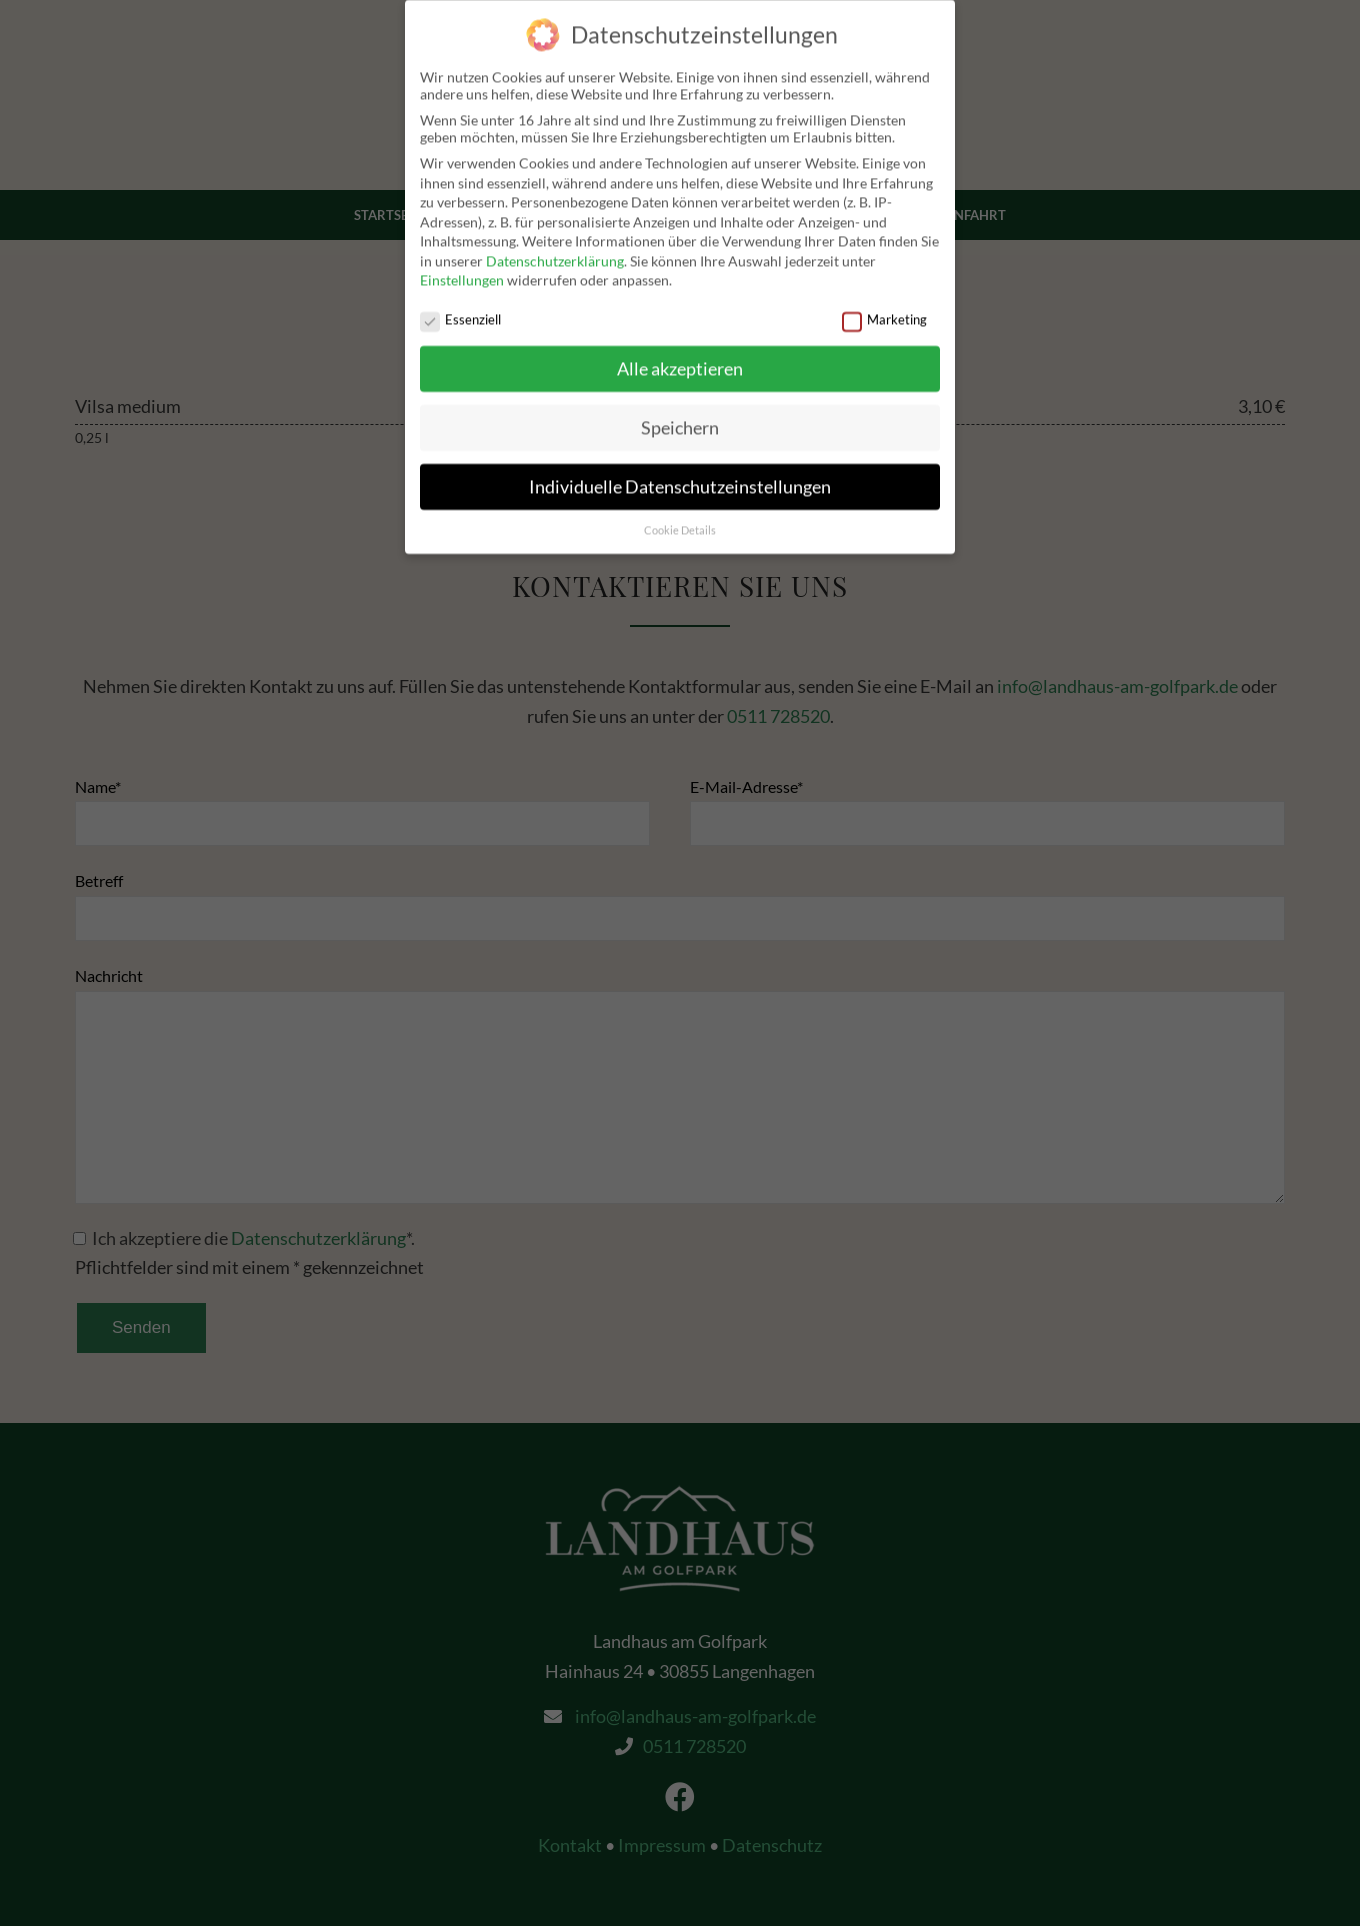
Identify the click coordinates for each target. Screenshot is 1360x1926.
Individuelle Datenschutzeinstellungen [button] (680, 477)
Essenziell (460, 310)
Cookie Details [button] (680, 521)
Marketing (884, 310)
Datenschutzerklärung (555, 251)
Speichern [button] (680, 418)
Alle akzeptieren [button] (680, 359)
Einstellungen (462, 270)
